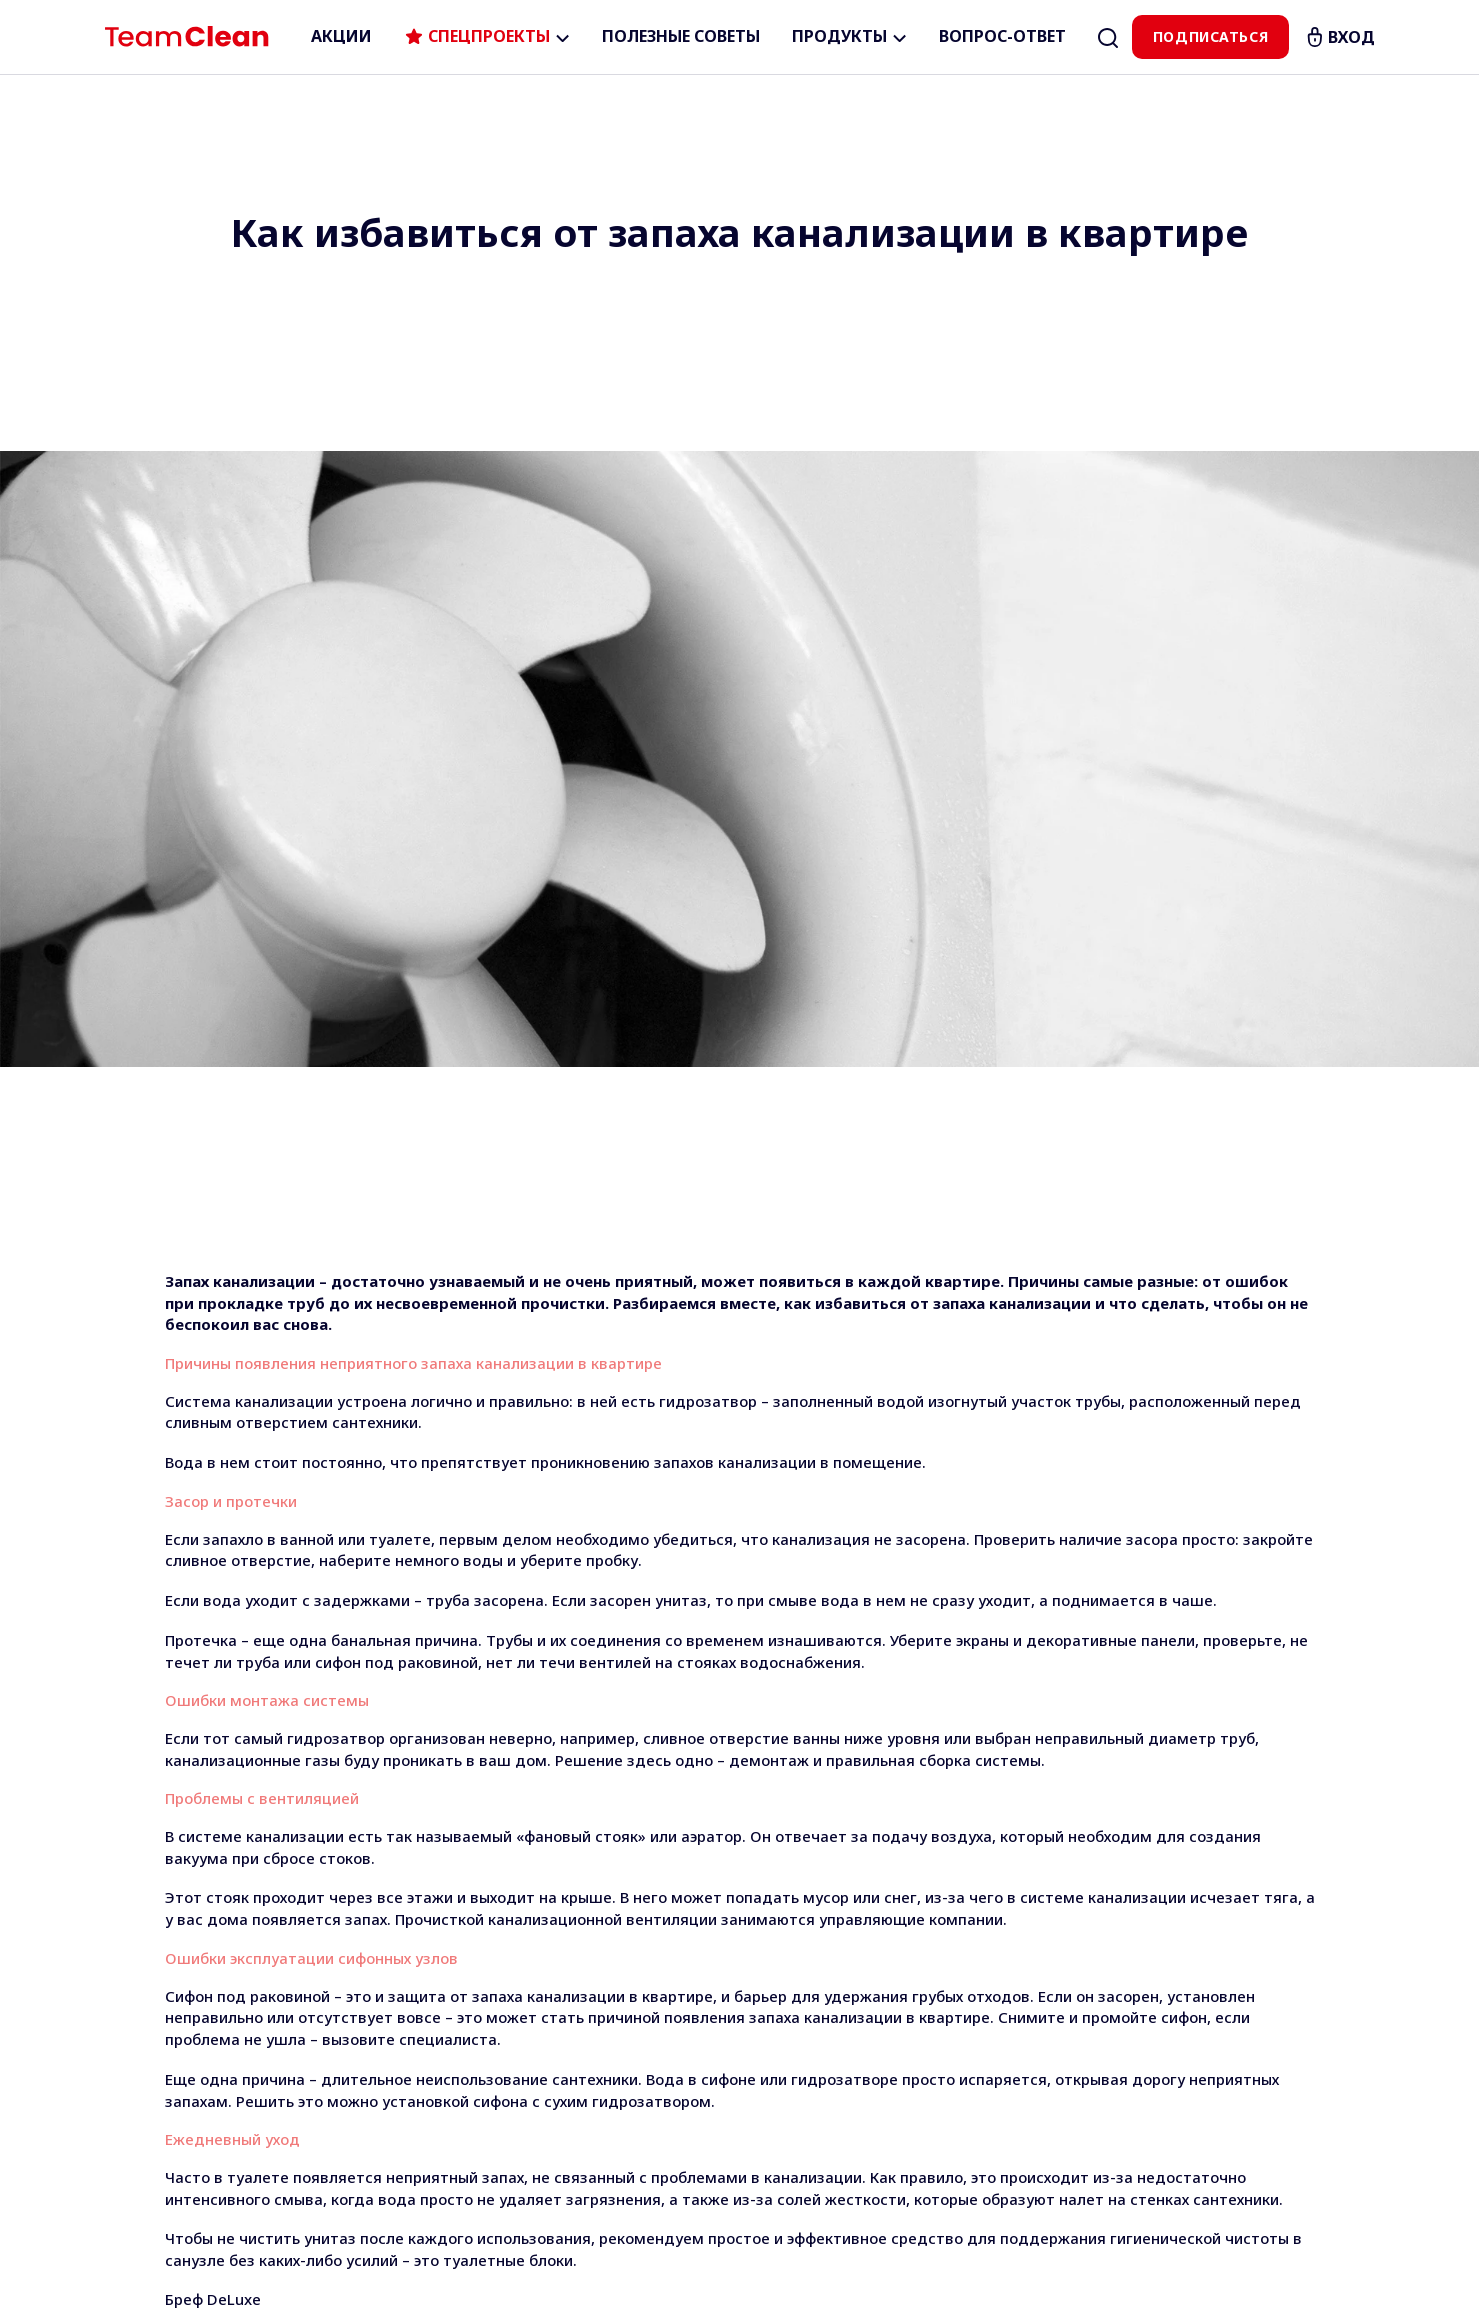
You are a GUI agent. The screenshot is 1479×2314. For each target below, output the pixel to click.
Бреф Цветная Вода (239, 1821)
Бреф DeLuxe (213, 1683)
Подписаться (1210, 36)
